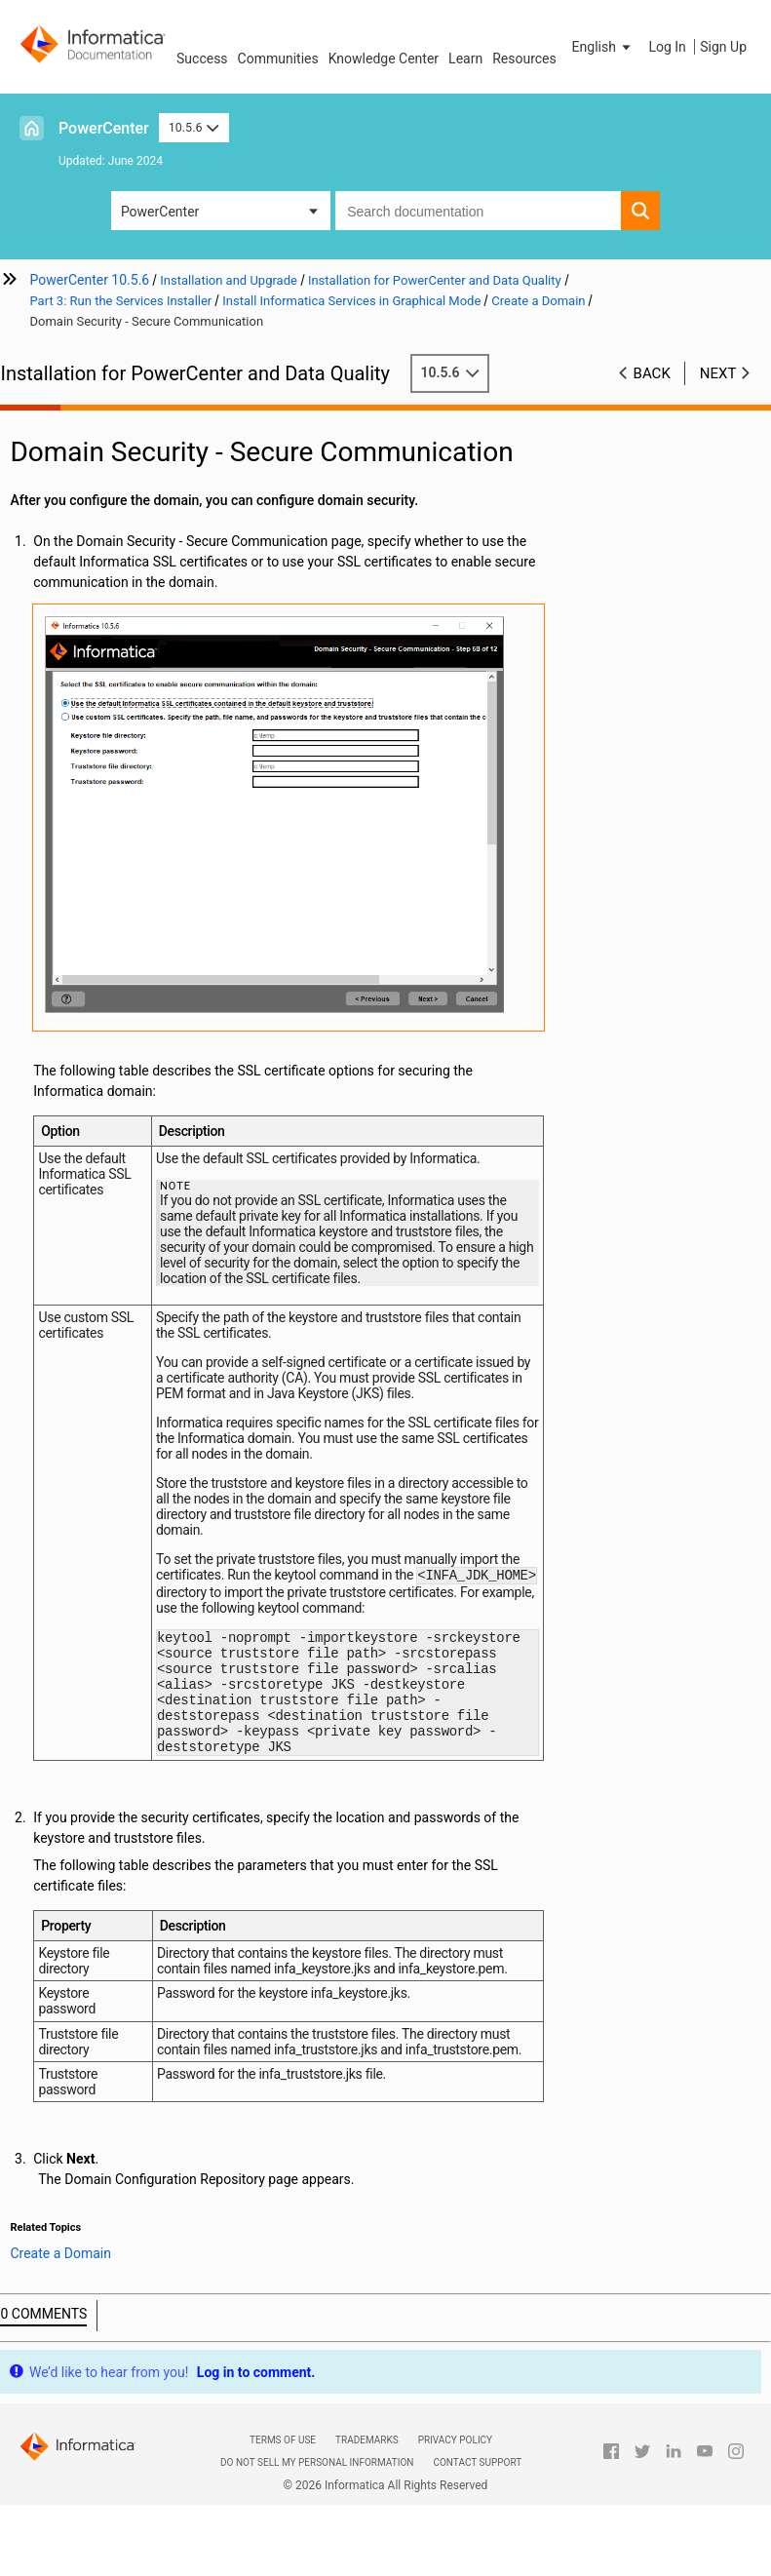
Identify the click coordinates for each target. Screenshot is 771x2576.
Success (202, 58)
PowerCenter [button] (160, 211)
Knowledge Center (383, 58)
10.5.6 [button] (194, 127)
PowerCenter (103, 128)
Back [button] (652, 373)
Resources (524, 58)
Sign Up (723, 47)
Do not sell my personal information (316, 2475)
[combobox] (478, 210)
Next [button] (718, 373)
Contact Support (477, 2475)
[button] (603, 47)
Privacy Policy (455, 2453)
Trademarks (367, 2453)
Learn (465, 58)
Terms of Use (283, 2453)
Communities (278, 58)
